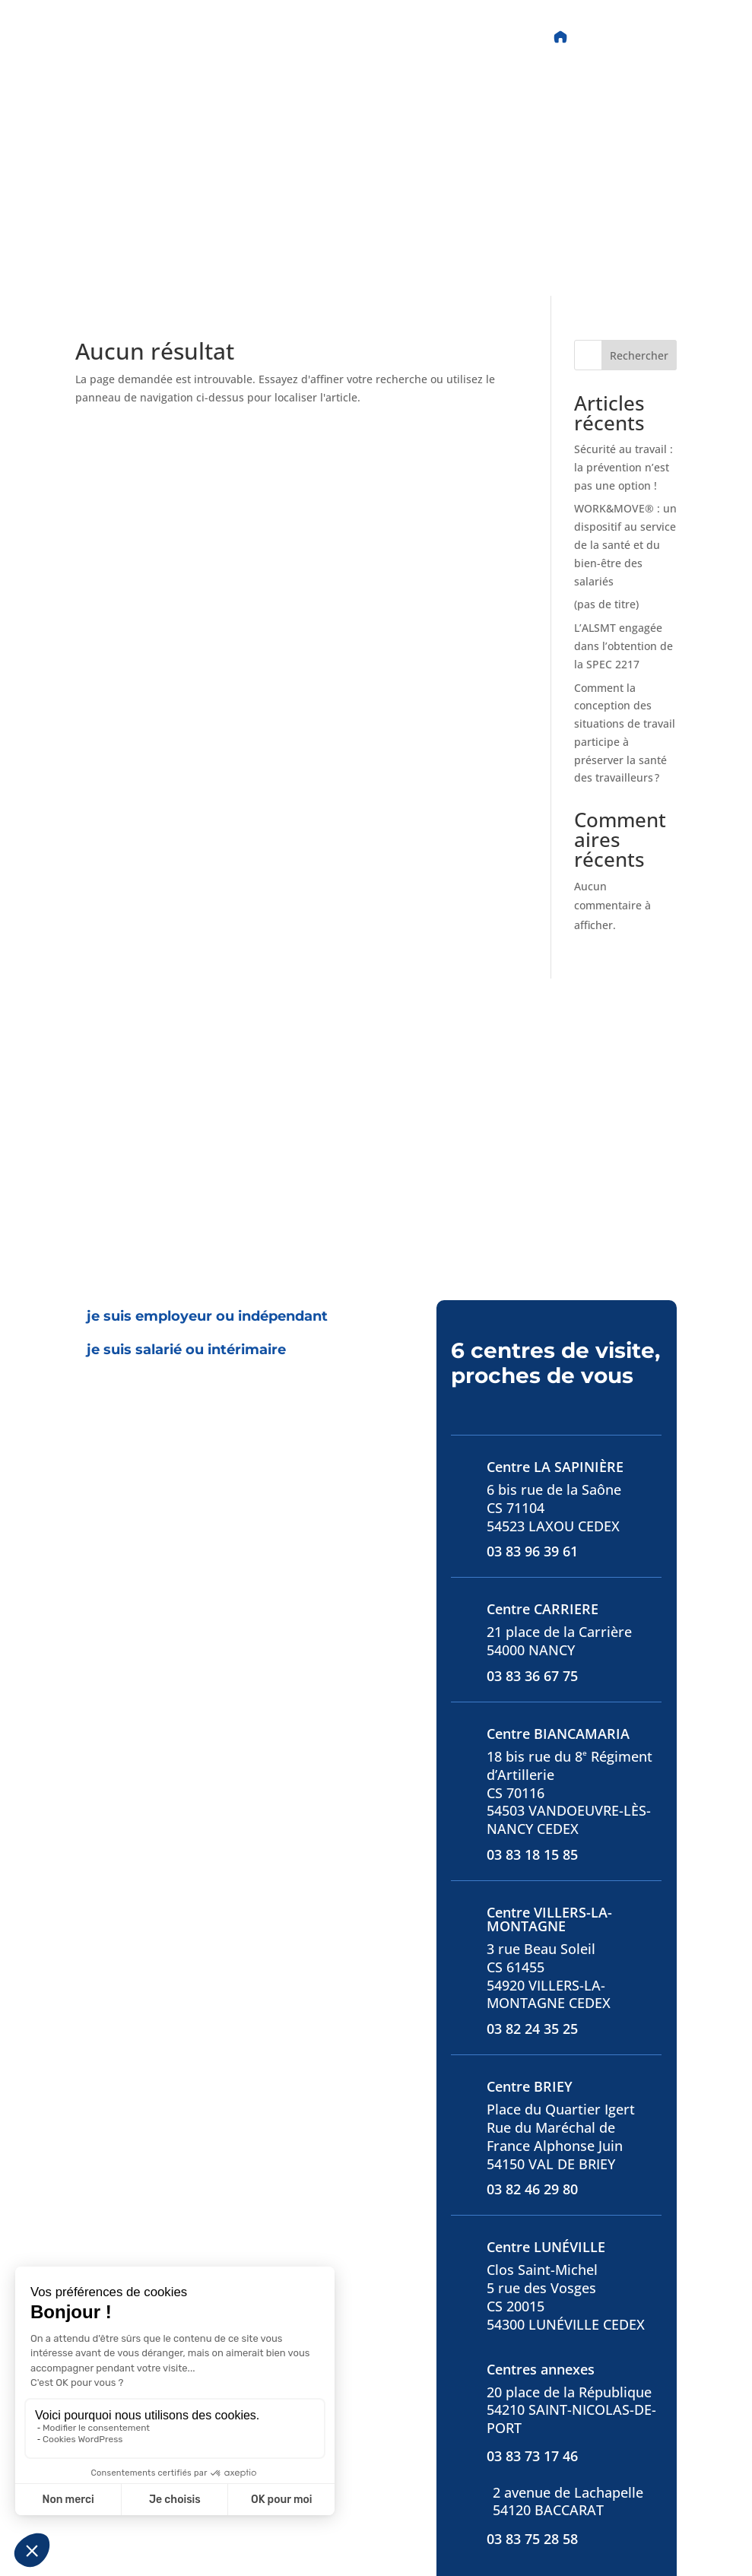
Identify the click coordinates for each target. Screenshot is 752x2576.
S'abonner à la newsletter (538, 2492)
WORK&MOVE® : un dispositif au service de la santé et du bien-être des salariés (625, 323)
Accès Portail (626, 37)
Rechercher (639, 134)
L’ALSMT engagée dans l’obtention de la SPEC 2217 (623, 424)
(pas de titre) (606, 383)
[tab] (207, 1095)
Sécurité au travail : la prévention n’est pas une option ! (623, 245)
